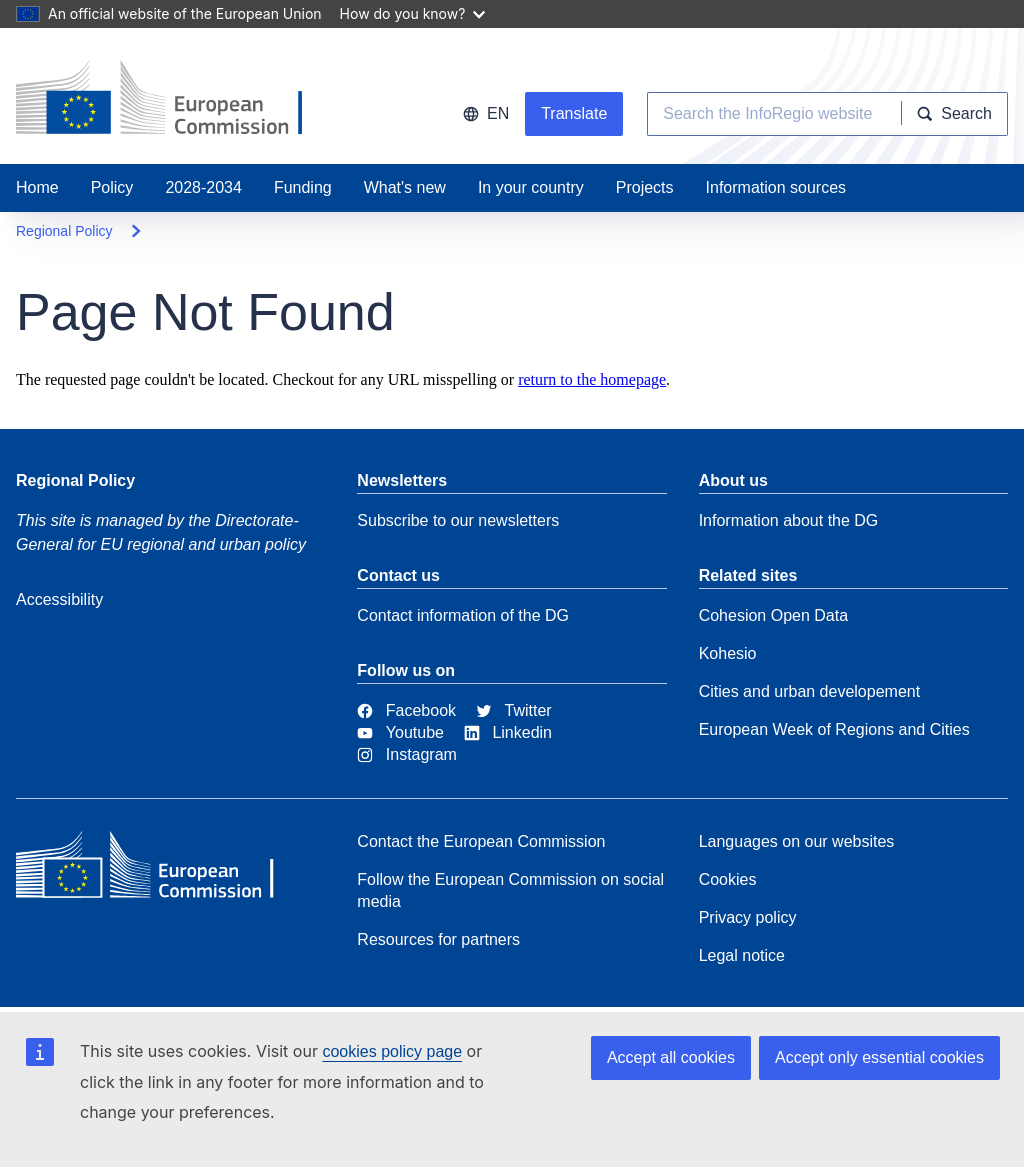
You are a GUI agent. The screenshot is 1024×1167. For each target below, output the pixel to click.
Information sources (776, 187)
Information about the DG (789, 520)
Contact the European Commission (481, 841)
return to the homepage (592, 379)
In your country (531, 187)
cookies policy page (392, 1051)
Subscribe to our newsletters (458, 520)
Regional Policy (64, 231)
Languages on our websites (797, 841)
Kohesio (728, 653)
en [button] (486, 113)
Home (37, 187)
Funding (303, 187)
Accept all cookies (671, 1057)
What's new (405, 187)
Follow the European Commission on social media (510, 890)
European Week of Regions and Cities (834, 729)
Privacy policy (748, 917)
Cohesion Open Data (773, 615)
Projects (645, 187)
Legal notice (742, 955)
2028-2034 (203, 187)
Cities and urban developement (809, 691)
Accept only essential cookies (879, 1057)
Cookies (728, 879)
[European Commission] (161, 870)
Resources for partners (438, 939)
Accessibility (59, 599)
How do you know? (413, 13)
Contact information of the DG (463, 615)
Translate (574, 113)
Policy (112, 187)
